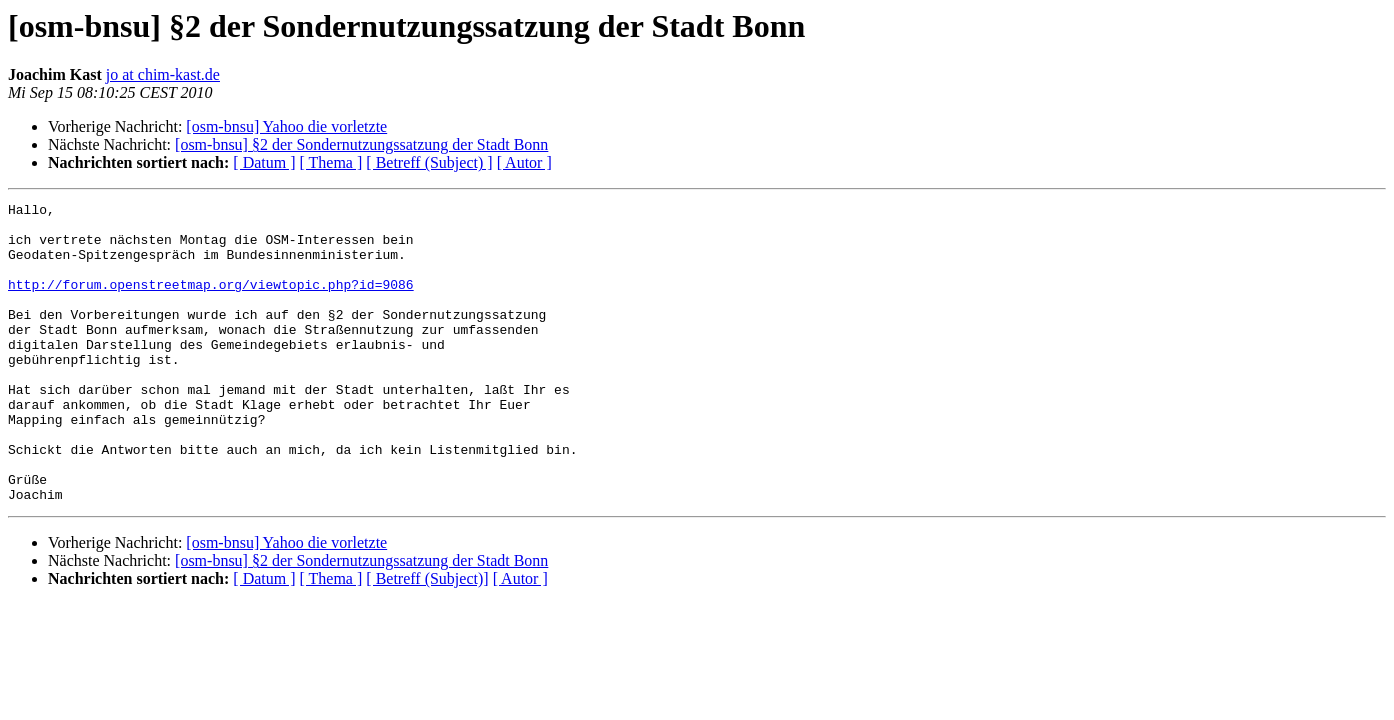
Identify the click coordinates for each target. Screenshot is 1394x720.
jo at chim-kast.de (163, 74)
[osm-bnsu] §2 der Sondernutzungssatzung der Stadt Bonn (361, 144)
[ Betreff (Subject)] (427, 638)
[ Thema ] (331, 162)
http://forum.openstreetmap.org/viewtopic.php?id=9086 (211, 302)
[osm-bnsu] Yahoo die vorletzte (286, 126)
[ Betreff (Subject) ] (429, 162)
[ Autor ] (524, 162)
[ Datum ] (264, 162)
